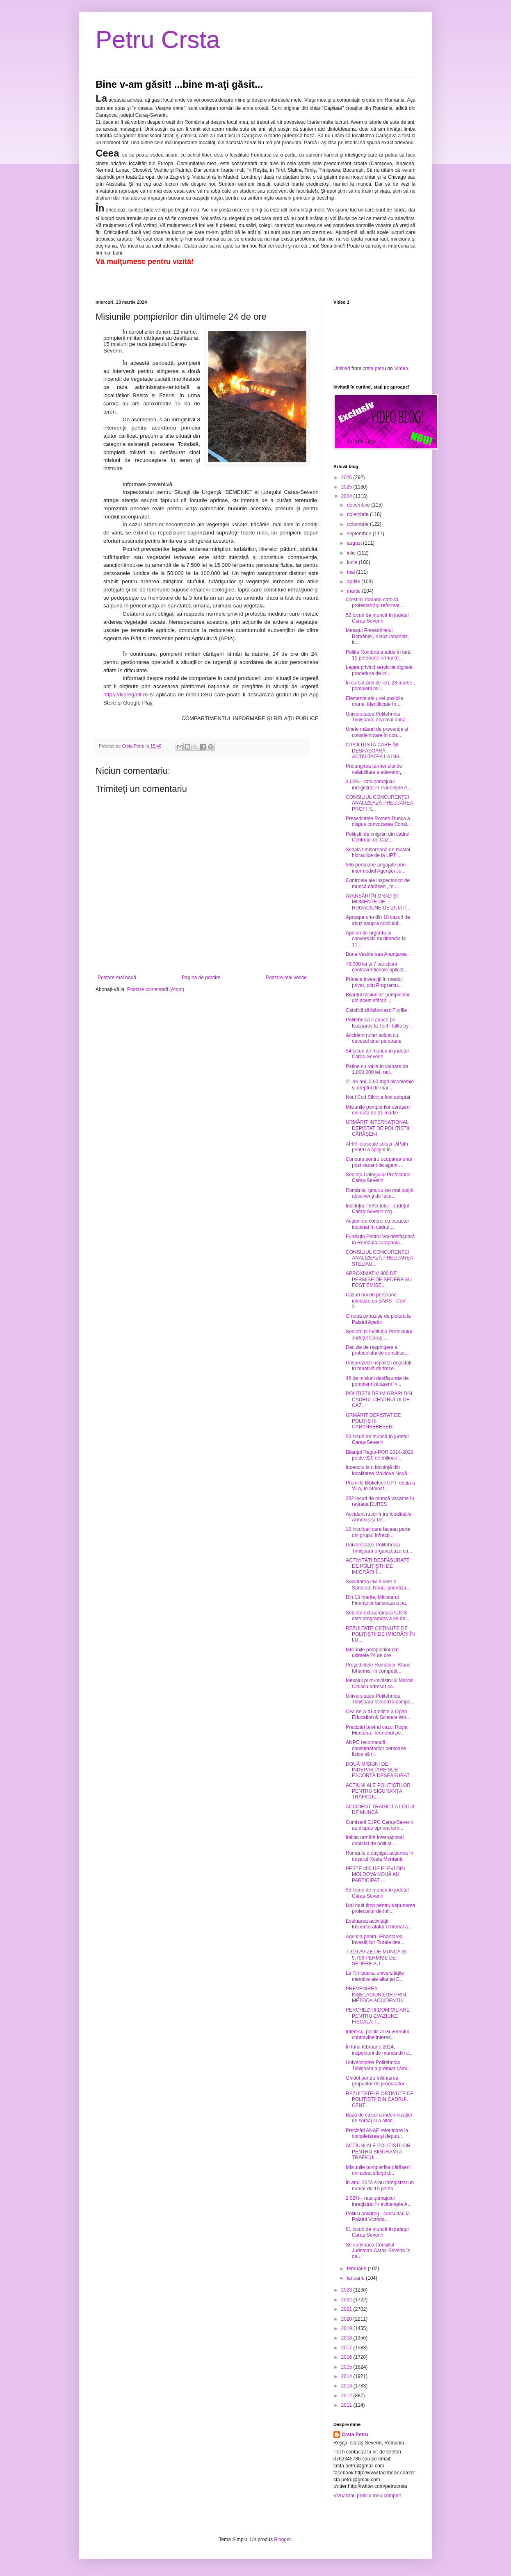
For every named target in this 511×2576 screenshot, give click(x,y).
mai (351, 572)
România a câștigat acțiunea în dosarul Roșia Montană (379, 1856)
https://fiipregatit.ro (125, 694)
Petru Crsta (158, 39)
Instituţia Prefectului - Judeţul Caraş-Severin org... (377, 1208)
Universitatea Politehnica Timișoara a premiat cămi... (378, 2065)
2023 (347, 2290)
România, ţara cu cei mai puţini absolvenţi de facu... (379, 1193)
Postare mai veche (286, 977)
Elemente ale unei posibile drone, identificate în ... (374, 701)
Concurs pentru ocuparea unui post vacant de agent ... (379, 1162)
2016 (347, 2357)
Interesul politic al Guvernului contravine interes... (377, 2034)
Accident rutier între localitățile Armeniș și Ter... (378, 1517)
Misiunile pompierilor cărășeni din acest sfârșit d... (378, 2170)
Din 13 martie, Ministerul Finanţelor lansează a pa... (378, 1600)
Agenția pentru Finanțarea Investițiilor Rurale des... (375, 1939)
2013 (347, 2386)
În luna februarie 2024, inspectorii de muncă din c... (379, 2049)
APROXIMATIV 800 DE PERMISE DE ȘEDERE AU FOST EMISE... (379, 1279)
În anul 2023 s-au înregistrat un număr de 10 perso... (380, 2185)
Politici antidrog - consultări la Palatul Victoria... (378, 2216)
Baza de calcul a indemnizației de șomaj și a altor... (379, 2118)
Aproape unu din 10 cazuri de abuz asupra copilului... (378, 920)
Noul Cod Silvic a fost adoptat (378, 1097)
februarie (357, 2268)
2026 (347, 477)
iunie (353, 562)
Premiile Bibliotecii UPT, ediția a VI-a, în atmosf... (380, 1485)
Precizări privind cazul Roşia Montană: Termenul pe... (377, 1730)
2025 (347, 487)
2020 (347, 2319)
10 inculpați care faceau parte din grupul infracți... (378, 1532)
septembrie (360, 534)
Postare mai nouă (117, 977)
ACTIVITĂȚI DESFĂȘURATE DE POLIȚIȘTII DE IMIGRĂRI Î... (378, 1566)
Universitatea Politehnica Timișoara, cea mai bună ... (378, 717)
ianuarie (356, 2278)
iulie (352, 553)
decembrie (359, 505)
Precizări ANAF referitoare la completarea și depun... (377, 2133)
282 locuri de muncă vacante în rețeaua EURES (380, 1501)
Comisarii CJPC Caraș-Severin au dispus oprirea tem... (379, 1825)
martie (354, 591)
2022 (347, 2300)
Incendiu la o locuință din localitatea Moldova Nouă (376, 1470)
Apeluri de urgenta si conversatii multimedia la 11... (376, 939)
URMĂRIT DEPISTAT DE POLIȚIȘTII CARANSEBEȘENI (373, 1421)
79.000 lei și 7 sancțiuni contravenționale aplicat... (377, 967)
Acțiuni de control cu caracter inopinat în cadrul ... (377, 1224)
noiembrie (358, 514)
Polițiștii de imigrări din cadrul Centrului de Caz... (377, 837)
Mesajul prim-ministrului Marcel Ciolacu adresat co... (379, 1683)
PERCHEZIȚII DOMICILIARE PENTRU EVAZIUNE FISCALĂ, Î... (378, 2016)
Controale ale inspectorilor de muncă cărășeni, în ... (378, 883)
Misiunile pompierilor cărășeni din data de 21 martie (378, 1110)
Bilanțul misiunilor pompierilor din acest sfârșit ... (378, 997)
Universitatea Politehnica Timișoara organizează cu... (379, 1547)
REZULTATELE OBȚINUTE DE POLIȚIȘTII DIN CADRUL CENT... (380, 2099)
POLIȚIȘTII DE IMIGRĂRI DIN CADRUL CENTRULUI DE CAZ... (379, 1399)
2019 (347, 2328)
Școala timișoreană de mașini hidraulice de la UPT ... (378, 852)
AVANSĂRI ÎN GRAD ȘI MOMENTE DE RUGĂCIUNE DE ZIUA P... (378, 902)
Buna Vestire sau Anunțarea (376, 954)
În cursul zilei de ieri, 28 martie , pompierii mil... (380, 685)
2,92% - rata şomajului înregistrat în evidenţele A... (378, 2201)
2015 (347, 2367)
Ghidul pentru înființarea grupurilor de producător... (377, 2081)
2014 (347, 2376)
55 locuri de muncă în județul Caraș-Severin (377, 1892)
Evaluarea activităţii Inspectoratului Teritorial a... (379, 1924)
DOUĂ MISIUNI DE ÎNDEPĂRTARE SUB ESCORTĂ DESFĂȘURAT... (379, 1770)
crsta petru (374, 368)
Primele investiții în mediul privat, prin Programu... (374, 982)
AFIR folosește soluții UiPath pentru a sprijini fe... (377, 1147)
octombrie (358, 524)
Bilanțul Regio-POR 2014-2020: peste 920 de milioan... (380, 1455)
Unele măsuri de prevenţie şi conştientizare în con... (377, 732)
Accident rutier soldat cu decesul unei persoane (374, 1038)
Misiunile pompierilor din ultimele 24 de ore (372, 1652)
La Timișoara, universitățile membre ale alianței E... (375, 1976)
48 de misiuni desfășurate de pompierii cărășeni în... (377, 1381)
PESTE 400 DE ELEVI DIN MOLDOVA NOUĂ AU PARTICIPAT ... (375, 1874)
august (355, 543)
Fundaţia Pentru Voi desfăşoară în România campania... (380, 1239)
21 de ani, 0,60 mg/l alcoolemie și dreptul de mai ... (380, 1084)
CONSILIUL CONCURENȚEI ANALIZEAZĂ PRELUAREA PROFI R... (379, 803)
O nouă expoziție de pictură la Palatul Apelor (378, 1319)
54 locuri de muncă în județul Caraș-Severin (377, 1054)
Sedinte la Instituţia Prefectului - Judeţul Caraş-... (380, 1334)
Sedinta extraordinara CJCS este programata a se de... (377, 1615)
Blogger (282, 2539)
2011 (347, 2405)
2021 (347, 2309)
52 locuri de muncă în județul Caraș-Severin (377, 618)
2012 (347, 2396)
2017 (347, 2348)
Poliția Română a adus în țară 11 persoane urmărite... (378, 655)
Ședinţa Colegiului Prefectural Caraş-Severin (378, 1177)
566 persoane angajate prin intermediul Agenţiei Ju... (376, 867)
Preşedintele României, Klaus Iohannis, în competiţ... (378, 1667)
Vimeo (401, 368)
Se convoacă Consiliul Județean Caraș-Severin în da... (378, 2251)
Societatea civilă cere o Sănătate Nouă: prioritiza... (378, 1584)
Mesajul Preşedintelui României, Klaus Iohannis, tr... (377, 636)
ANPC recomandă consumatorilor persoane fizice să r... (376, 1748)
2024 (347, 496)
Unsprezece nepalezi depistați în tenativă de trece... (378, 1365)
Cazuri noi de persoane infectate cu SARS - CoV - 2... (377, 1301)
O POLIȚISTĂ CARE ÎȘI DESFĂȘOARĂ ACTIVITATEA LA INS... (375, 750)
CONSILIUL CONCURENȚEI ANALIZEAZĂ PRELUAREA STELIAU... (379, 1258)
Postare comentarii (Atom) (155, 989)
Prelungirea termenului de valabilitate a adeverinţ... (375, 769)
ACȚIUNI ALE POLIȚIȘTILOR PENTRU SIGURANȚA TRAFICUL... (378, 1791)
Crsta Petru (355, 2434)
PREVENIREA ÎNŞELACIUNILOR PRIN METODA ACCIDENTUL (376, 1994)
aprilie (354, 581)
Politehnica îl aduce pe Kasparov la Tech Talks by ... (380, 1022)
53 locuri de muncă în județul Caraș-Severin (377, 1439)
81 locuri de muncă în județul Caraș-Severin (377, 2232)
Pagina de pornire (201, 977)
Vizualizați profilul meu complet (367, 2496)
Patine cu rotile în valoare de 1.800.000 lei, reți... (377, 1069)
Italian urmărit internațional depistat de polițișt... (375, 1840)
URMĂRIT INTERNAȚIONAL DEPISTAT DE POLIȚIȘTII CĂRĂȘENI (377, 1128)
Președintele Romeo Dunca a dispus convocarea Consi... (378, 821)
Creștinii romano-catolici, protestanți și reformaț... (375, 602)
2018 (347, 2338)
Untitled (341, 368)
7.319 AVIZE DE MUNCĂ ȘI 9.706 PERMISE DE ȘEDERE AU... (376, 1958)
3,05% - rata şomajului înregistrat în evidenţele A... (378, 784)
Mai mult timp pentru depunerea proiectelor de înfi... (380, 1908)
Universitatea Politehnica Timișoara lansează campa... (380, 1699)
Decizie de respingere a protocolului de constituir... (377, 1350)
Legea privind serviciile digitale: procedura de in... (380, 670)
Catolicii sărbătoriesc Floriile (376, 1010)
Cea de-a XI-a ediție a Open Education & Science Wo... (378, 1714)
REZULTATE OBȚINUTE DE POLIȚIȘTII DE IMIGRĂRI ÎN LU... (380, 1634)
